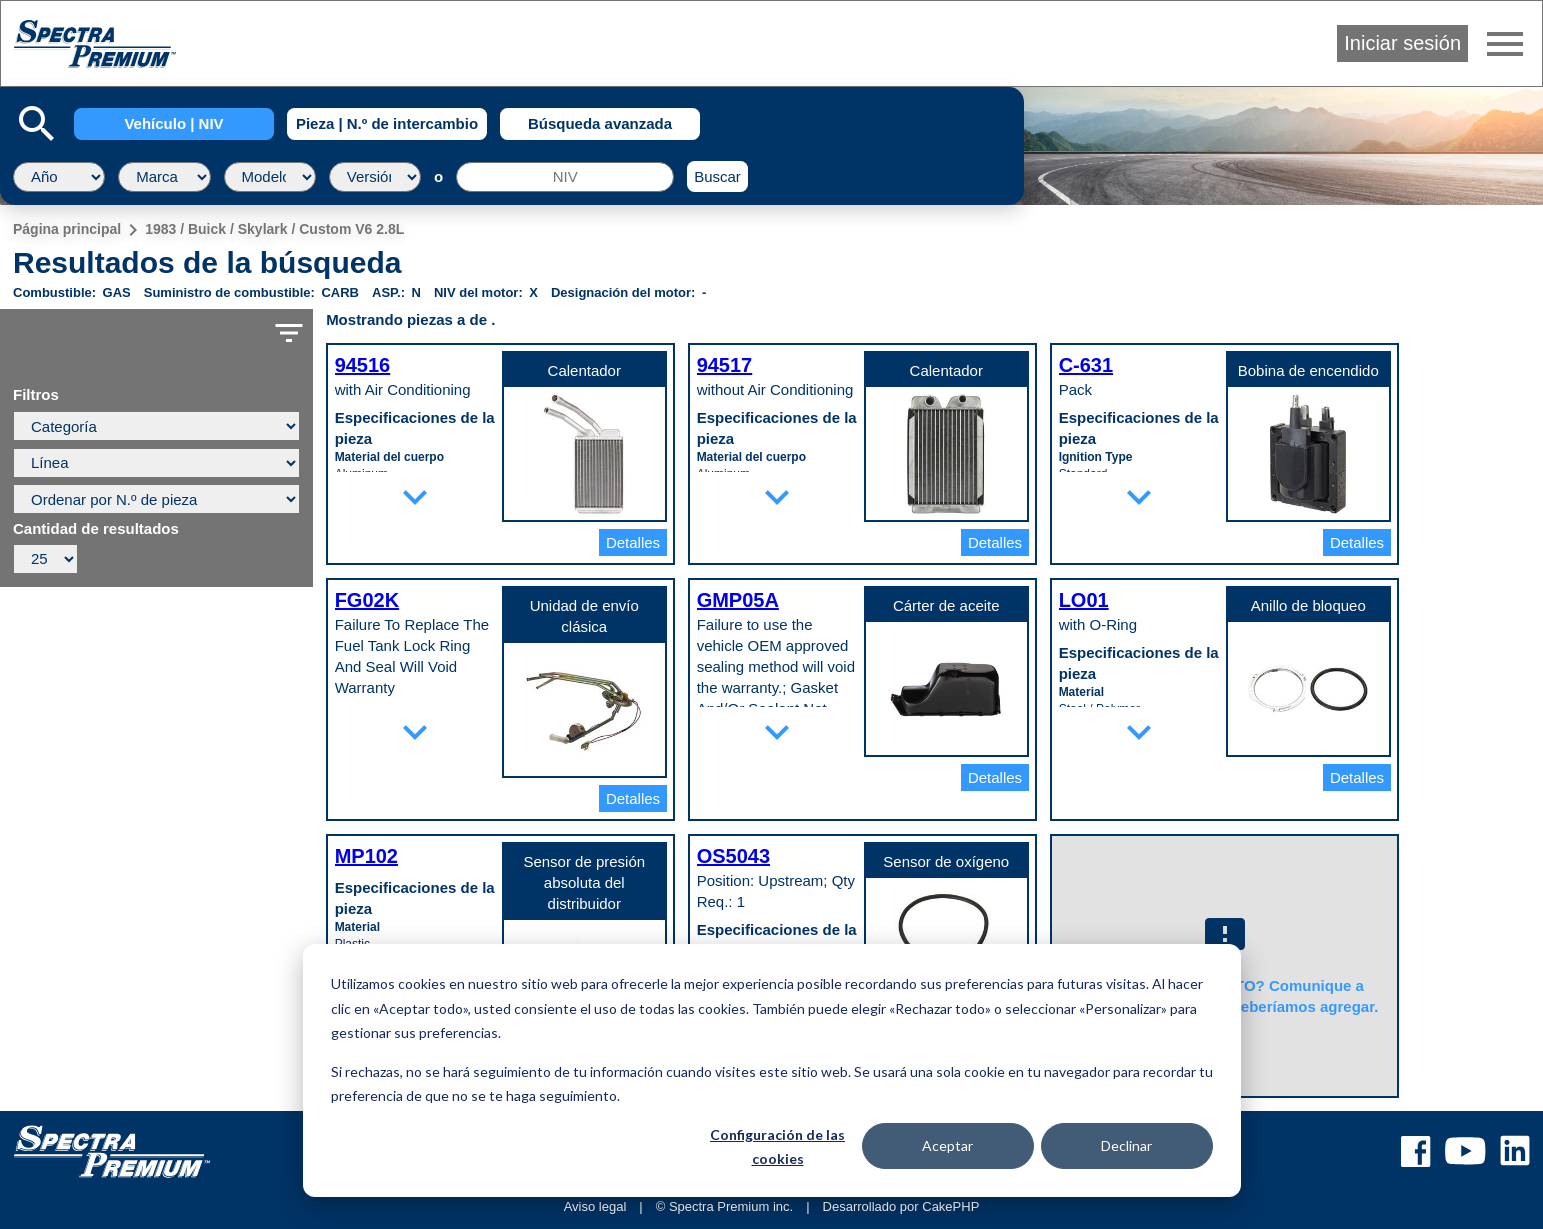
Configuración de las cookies (777, 1147)
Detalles (633, 542)
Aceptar (947, 1145)
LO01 (1084, 600)
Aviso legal (595, 1206)
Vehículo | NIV (173, 123)
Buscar (717, 176)
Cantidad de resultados (96, 529)
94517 (725, 365)
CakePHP (950, 1206)
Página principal (67, 229)
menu (1505, 44)
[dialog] (772, 1070)
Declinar (1126, 1145)
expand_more (415, 497)
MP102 (366, 856)
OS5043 (733, 856)
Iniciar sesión (1402, 43)
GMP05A (738, 600)
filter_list (289, 333)
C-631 (1086, 365)
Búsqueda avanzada (600, 123)
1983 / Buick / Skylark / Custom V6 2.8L (274, 229)
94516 (363, 365)
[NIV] (565, 177)
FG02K (367, 600)
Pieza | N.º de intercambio (387, 123)
